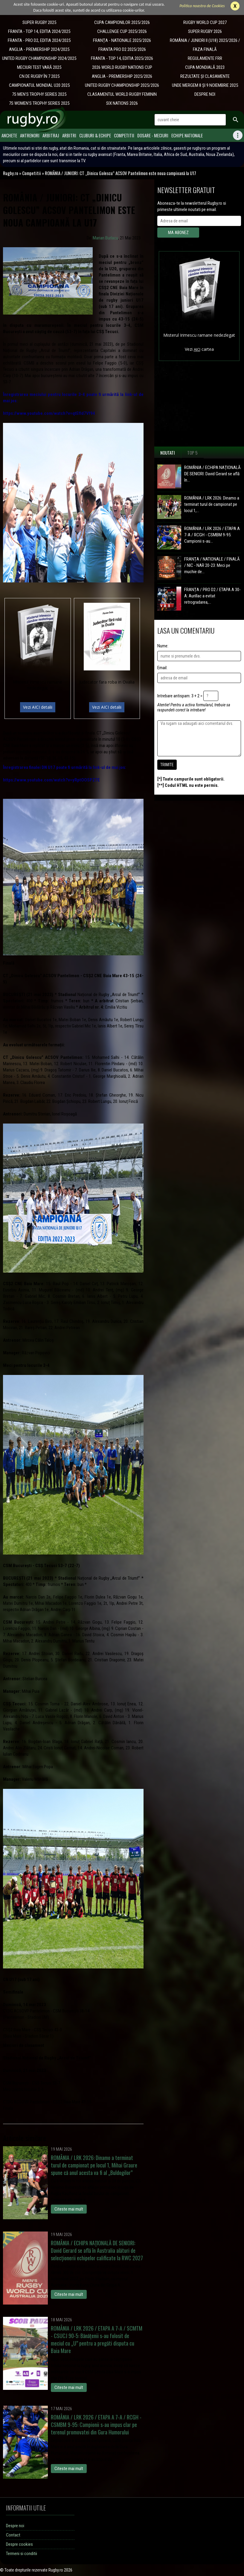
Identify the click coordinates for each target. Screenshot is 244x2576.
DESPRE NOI (204, 94)
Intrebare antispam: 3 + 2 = (179, 696)
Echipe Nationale (187, 135)
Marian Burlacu (105, 238)
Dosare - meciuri (152, 135)
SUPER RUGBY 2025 (39, 22)
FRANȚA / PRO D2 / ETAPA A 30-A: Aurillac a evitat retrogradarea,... (212, 596)
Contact (13, 2535)
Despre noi (15, 2525)
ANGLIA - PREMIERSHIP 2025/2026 (122, 76)
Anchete (9, 135)
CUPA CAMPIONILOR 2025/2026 (122, 22)
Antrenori (29, 135)
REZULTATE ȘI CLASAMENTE (205, 76)
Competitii (124, 135)
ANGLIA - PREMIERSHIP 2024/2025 (39, 49)
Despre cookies (19, 2544)
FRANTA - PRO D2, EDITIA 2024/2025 (39, 40)
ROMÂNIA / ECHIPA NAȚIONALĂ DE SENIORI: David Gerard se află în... (212, 474)
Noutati (167, 452)
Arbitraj (50, 135)
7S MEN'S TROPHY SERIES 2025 (39, 94)
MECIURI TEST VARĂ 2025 (39, 67)
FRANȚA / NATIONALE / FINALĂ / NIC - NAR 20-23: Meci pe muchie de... (212, 565)
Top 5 (192, 452)
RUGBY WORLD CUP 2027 (205, 22)
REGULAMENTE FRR (205, 58)
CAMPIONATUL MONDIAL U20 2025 (39, 85)
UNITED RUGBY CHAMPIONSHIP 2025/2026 (122, 85)
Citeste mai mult (68, 2209)
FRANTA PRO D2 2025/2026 (122, 49)
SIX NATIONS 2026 (122, 103)
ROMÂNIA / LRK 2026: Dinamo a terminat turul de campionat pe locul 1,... (211, 504)
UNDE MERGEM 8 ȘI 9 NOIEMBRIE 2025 (205, 85)
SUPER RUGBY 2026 (205, 31)
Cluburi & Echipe (95, 135)
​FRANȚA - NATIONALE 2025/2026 (122, 40)
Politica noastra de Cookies (202, 5)
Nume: (162, 646)
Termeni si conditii (21, 2553)
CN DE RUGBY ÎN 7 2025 (39, 76)
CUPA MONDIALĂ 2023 (205, 67)
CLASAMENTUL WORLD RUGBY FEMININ (122, 94)
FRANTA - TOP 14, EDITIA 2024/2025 (39, 31)
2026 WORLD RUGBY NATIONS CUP (122, 67)
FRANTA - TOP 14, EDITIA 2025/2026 (122, 58)
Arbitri (69, 135)
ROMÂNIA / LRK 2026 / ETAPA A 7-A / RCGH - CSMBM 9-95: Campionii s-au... (212, 535)
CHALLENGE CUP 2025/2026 (122, 31)
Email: (162, 667)
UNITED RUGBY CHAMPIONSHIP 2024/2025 (39, 58)
